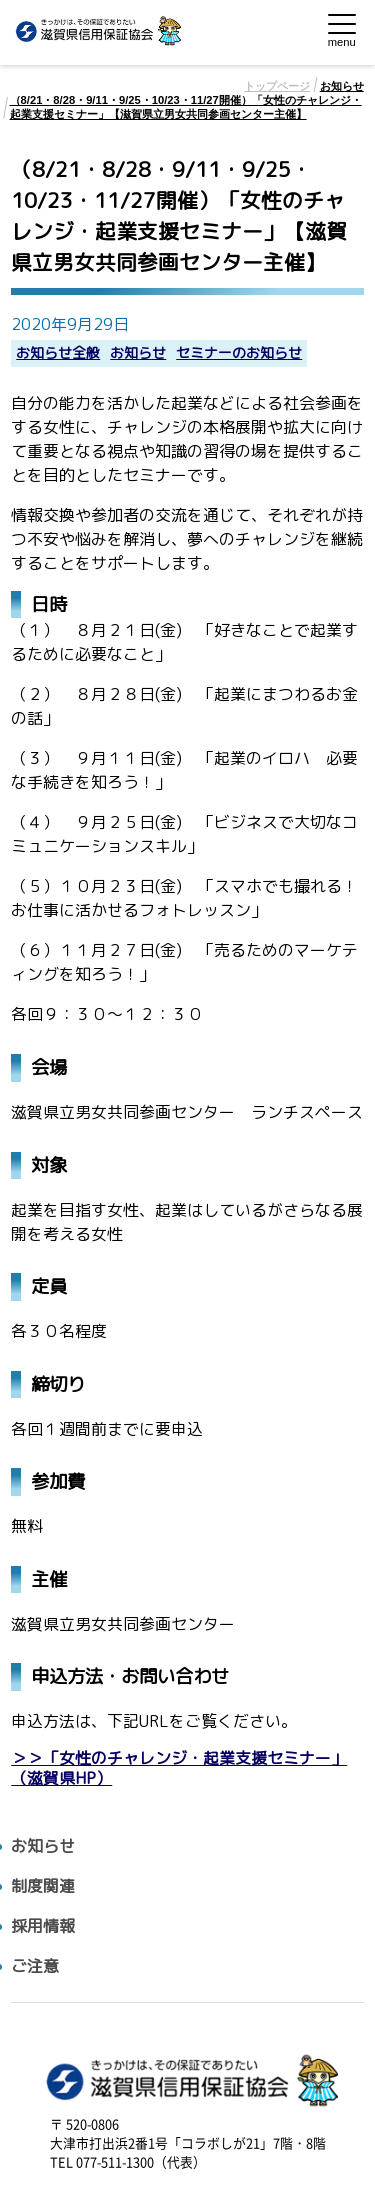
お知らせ (342, 86)
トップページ (277, 86)
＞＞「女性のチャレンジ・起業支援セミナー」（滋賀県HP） (179, 1768)
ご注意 (35, 1966)
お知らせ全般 (58, 353)
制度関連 (43, 1886)
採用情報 (43, 1926)
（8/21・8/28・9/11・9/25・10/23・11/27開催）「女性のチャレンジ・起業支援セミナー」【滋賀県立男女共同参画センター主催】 (186, 106)
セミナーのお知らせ (239, 353)
